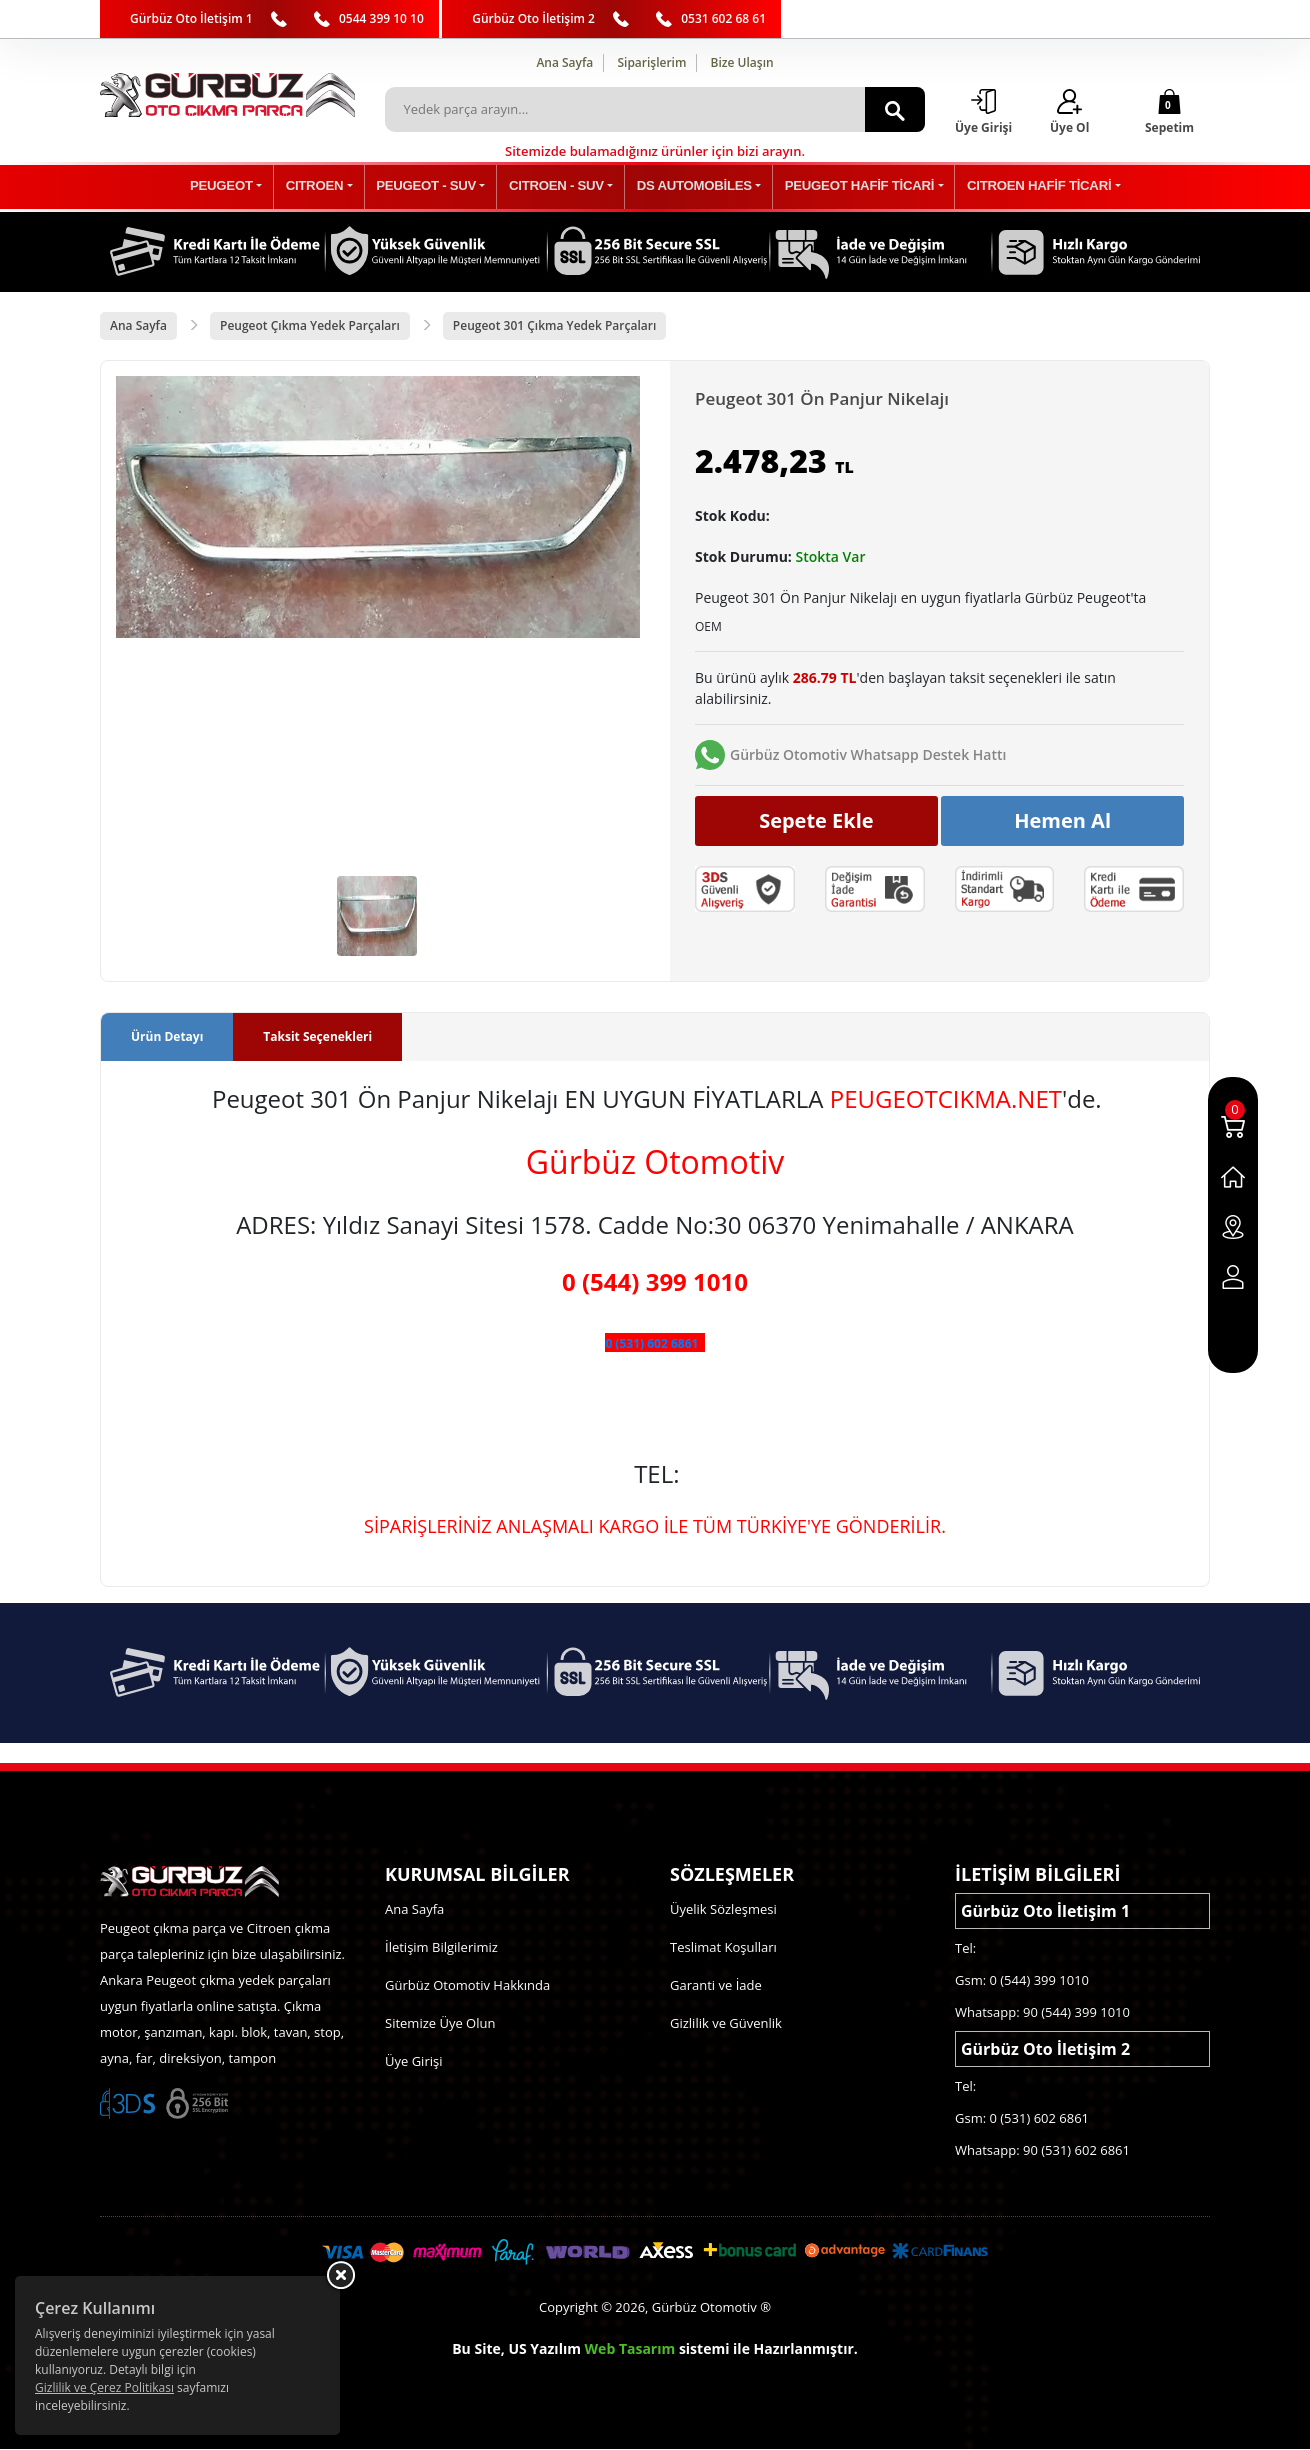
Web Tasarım (630, 2349)
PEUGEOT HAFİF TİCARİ (841, 187)
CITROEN (338, 187)
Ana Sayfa (564, 62)
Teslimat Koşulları (723, 1948)
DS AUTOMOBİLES (687, 187)
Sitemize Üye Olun (440, 2024)
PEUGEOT (255, 187)
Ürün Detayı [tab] (167, 1037)
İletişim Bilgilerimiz (441, 1948)
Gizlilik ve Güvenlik (726, 2024)
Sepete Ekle (816, 820)
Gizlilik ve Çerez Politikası (104, 2387)
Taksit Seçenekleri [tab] (317, 1037)
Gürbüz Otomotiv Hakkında (467, 1986)
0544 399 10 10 (381, 18)
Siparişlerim (651, 62)
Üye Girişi (413, 2062)
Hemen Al (1062, 820)
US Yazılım (544, 2349)
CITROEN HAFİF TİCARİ (1010, 187)
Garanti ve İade (716, 1986)
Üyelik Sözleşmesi (723, 1910)
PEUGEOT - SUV (440, 187)
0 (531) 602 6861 (651, 1344)
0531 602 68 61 (723, 18)
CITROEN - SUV (559, 187)
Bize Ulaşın (742, 62)
